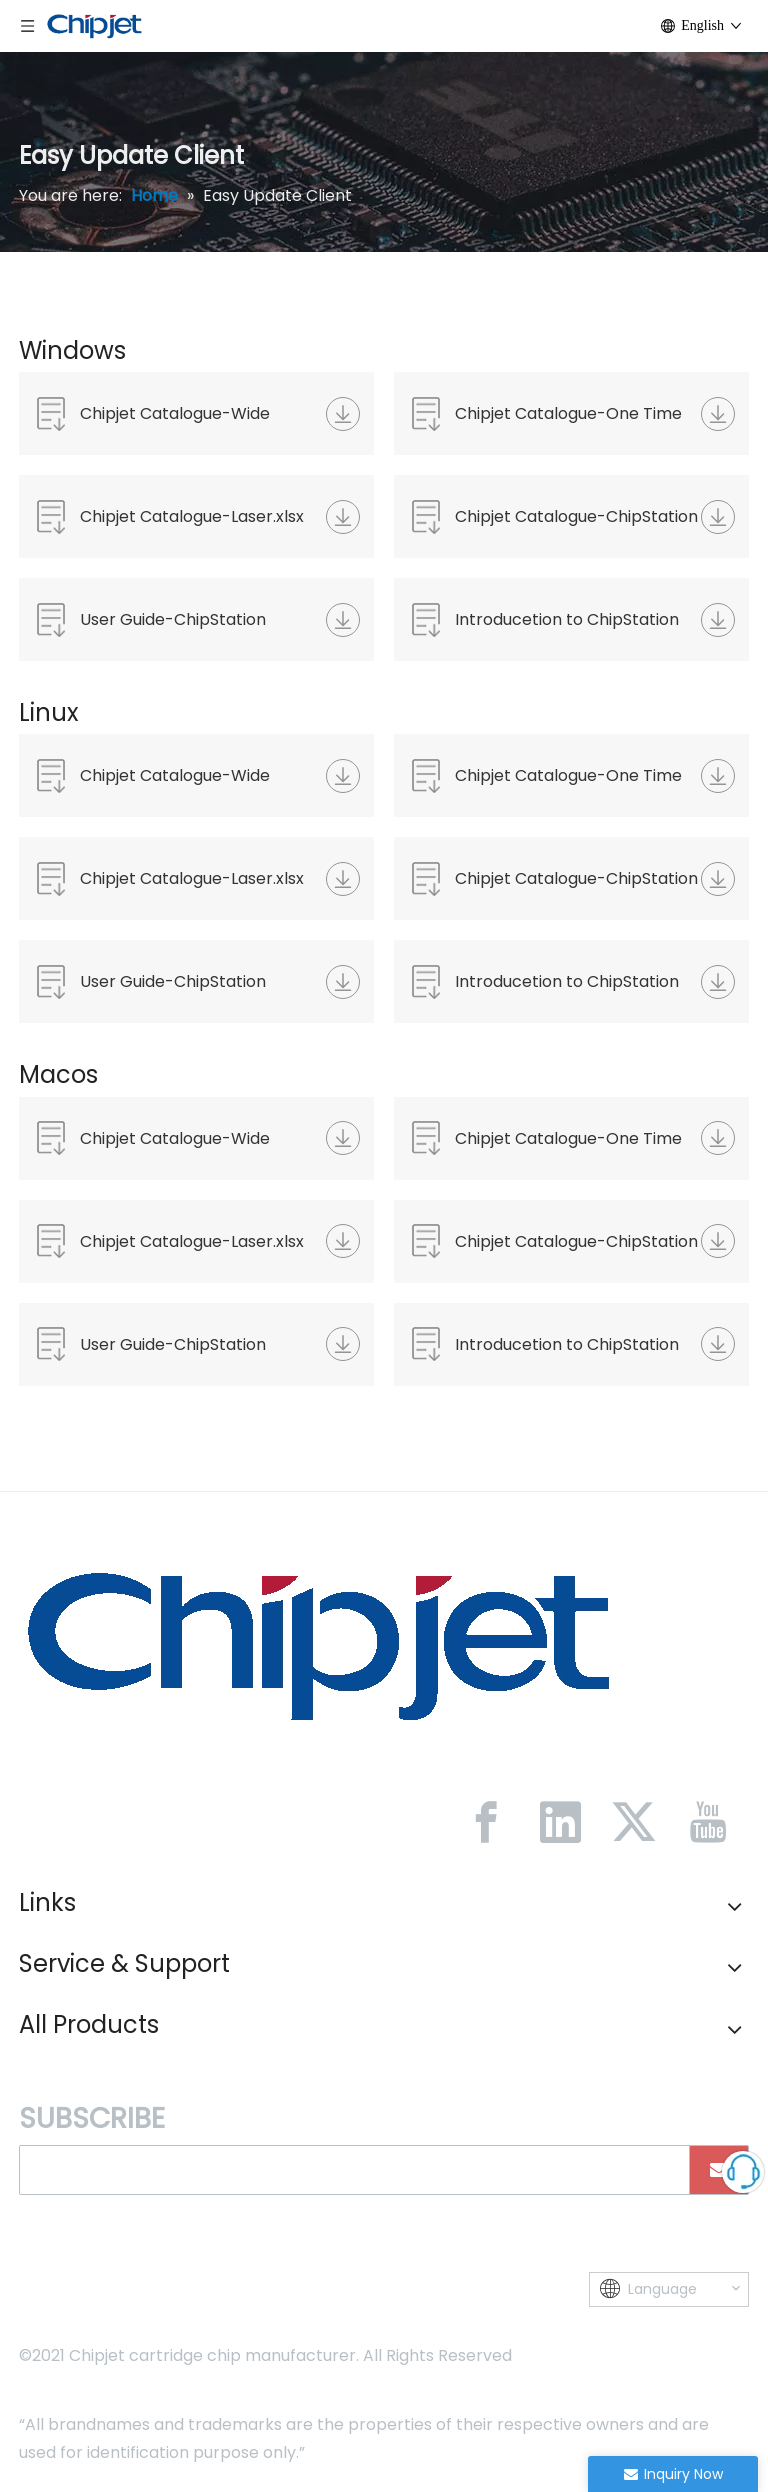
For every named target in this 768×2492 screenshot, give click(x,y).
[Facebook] (486, 1822)
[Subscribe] (719, 2170)
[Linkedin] (560, 1822)
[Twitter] (634, 1822)
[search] (347, 2170)
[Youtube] (708, 1822)
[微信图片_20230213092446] (319, 1644)
